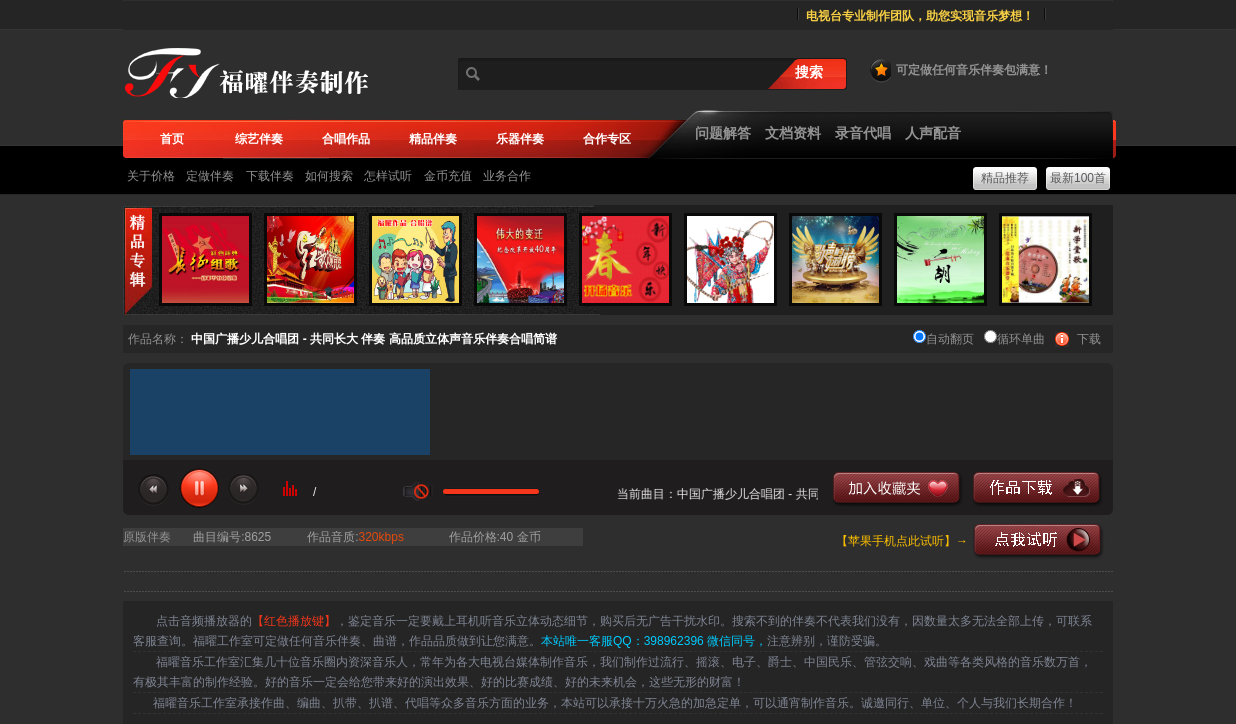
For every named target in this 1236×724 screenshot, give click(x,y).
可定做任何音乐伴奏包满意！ (960, 70)
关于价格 (151, 176)
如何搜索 (329, 176)
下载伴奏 (270, 176)
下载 (1089, 339)
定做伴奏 (210, 176)
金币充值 (448, 176)
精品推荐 (1005, 178)
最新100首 (1078, 178)
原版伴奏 (147, 537)
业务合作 (507, 176)
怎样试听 (388, 176)
